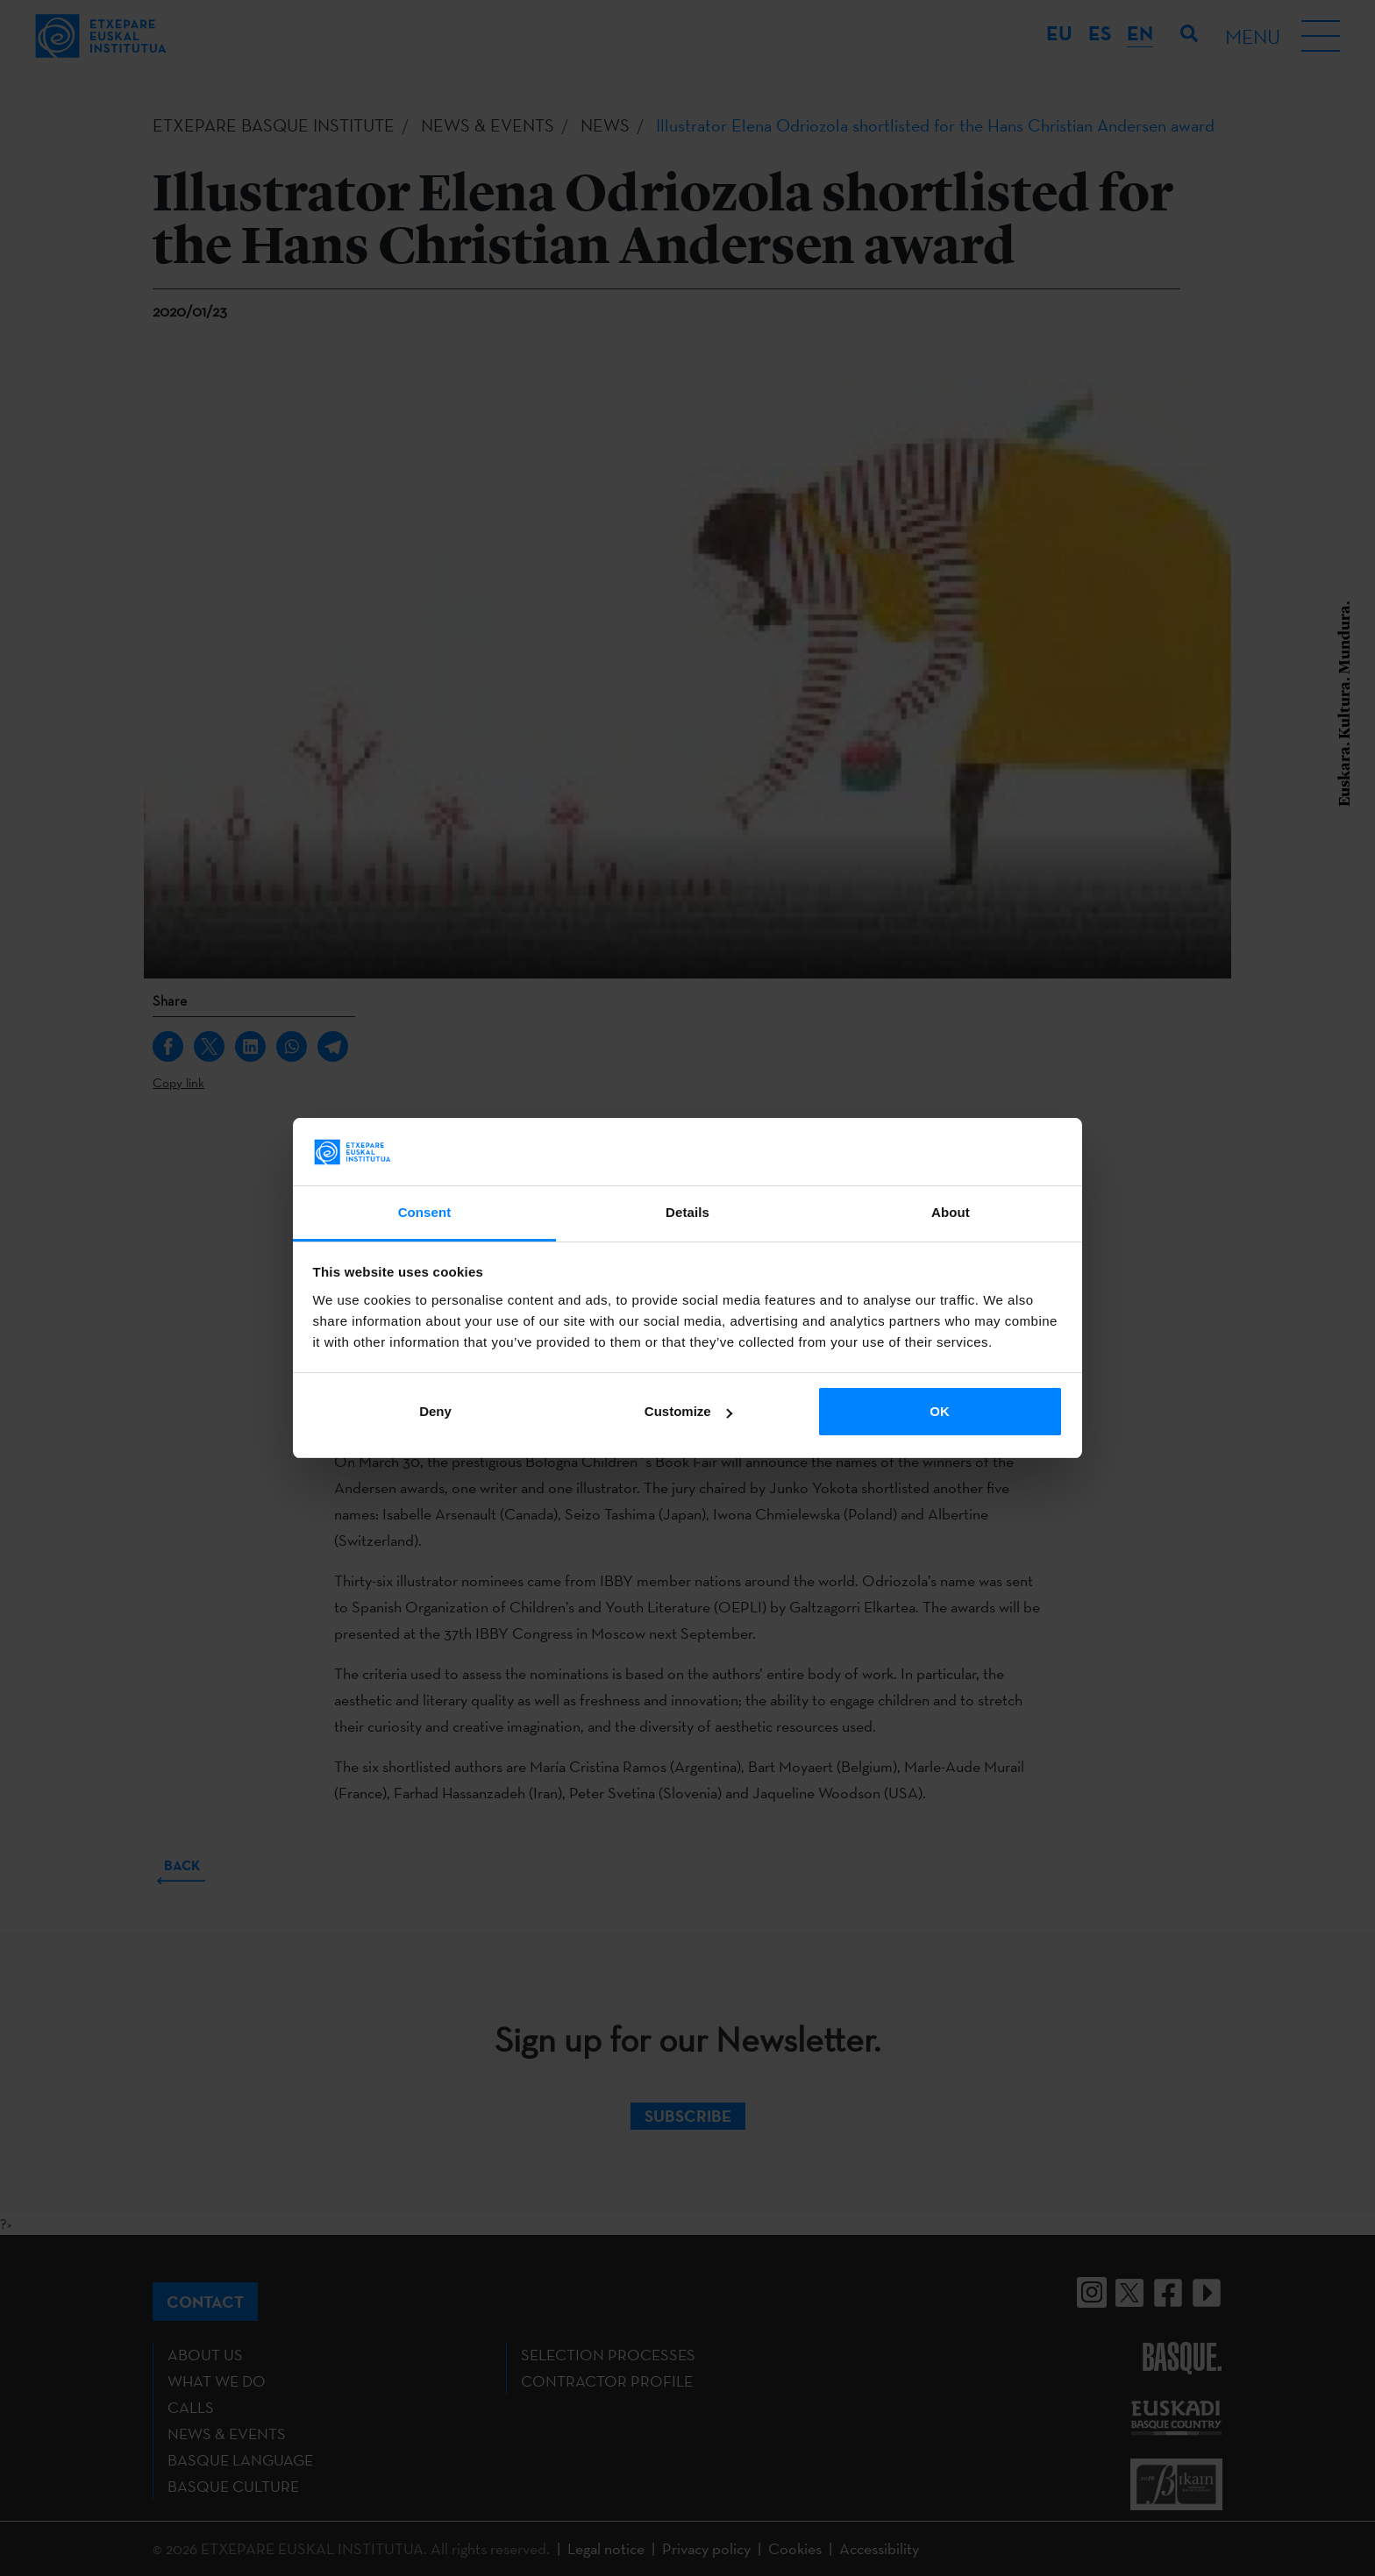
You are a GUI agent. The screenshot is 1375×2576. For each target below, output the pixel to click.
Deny (435, 1411)
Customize (688, 1411)
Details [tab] (687, 1212)
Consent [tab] (425, 1212)
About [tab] (950, 1212)
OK (940, 1411)
